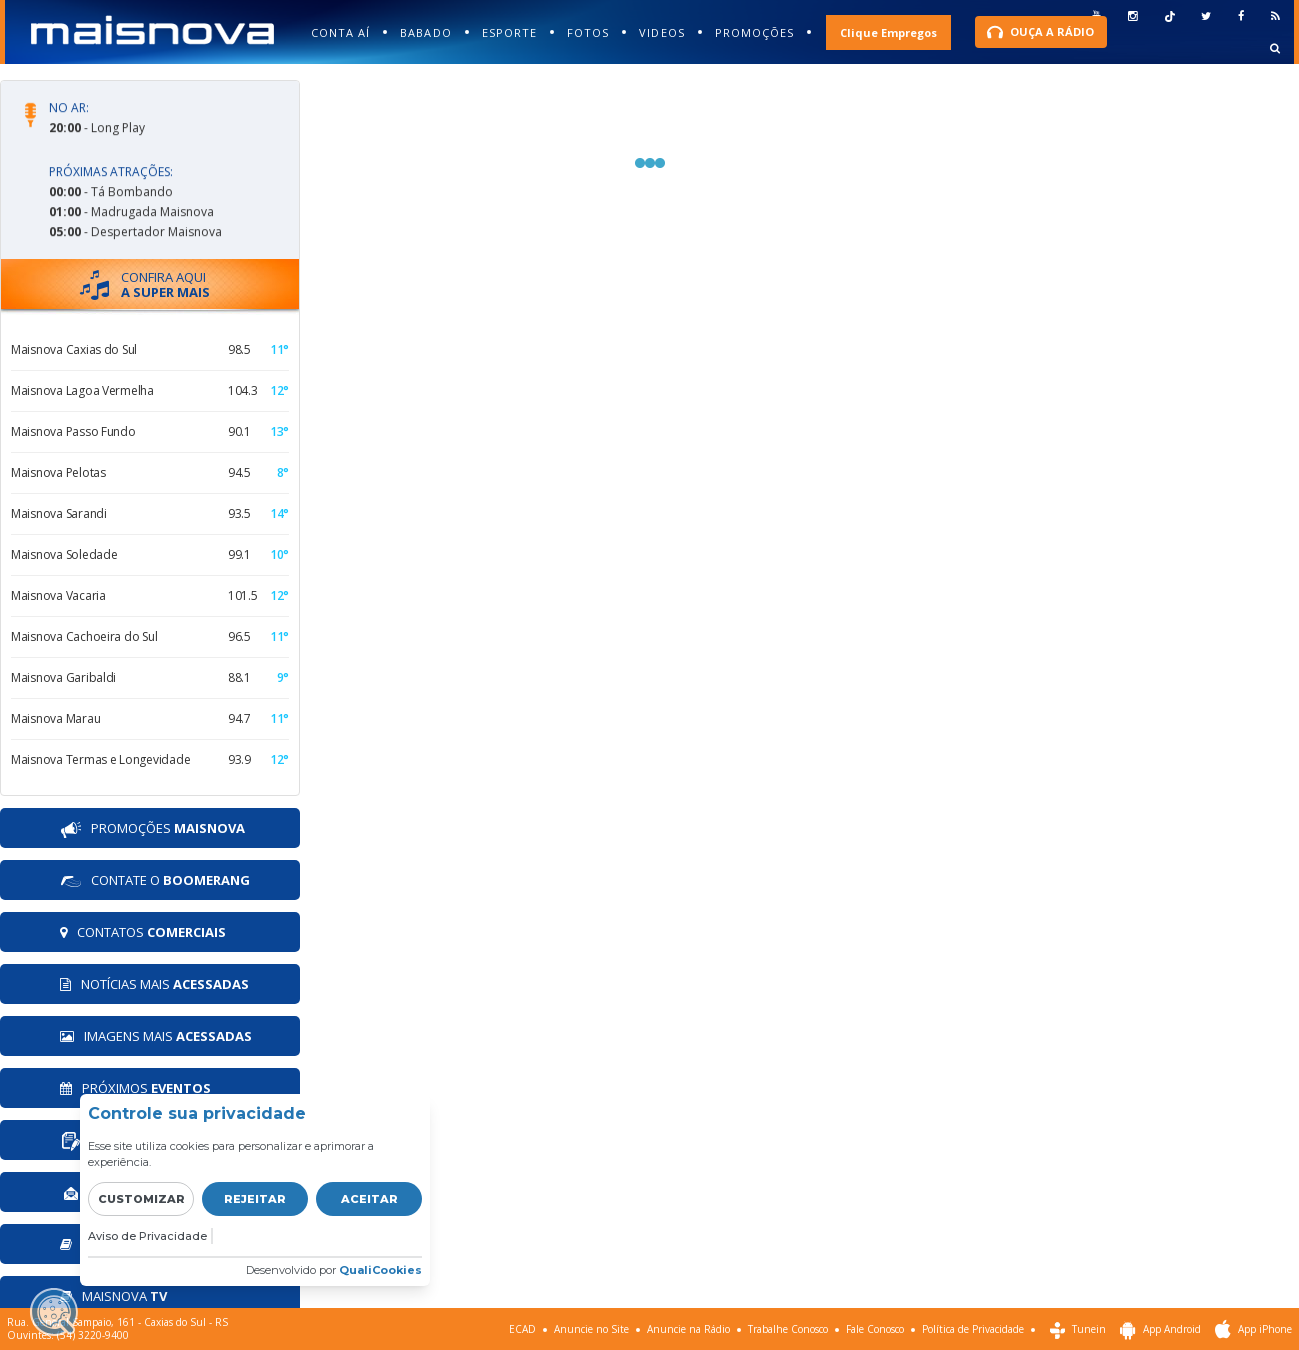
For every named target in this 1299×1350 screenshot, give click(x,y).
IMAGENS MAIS (156, 1036)
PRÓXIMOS (135, 1088)
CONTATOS (143, 932)
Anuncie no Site (591, 1329)
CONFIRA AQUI (145, 284)
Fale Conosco (875, 1329)
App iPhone (1253, 1330)
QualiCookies (380, 1270)
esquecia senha (1132, 33)
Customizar (141, 1199)
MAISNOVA (113, 1296)
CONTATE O (155, 881)
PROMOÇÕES (152, 829)
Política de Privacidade (973, 1329)
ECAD (522, 1329)
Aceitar (369, 1199)
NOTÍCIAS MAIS (154, 984)
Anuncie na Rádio (688, 1329)
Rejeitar (255, 1199)
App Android (1160, 1330)
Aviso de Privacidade (147, 1236)
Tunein (1078, 1330)
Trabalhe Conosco (788, 1329)
